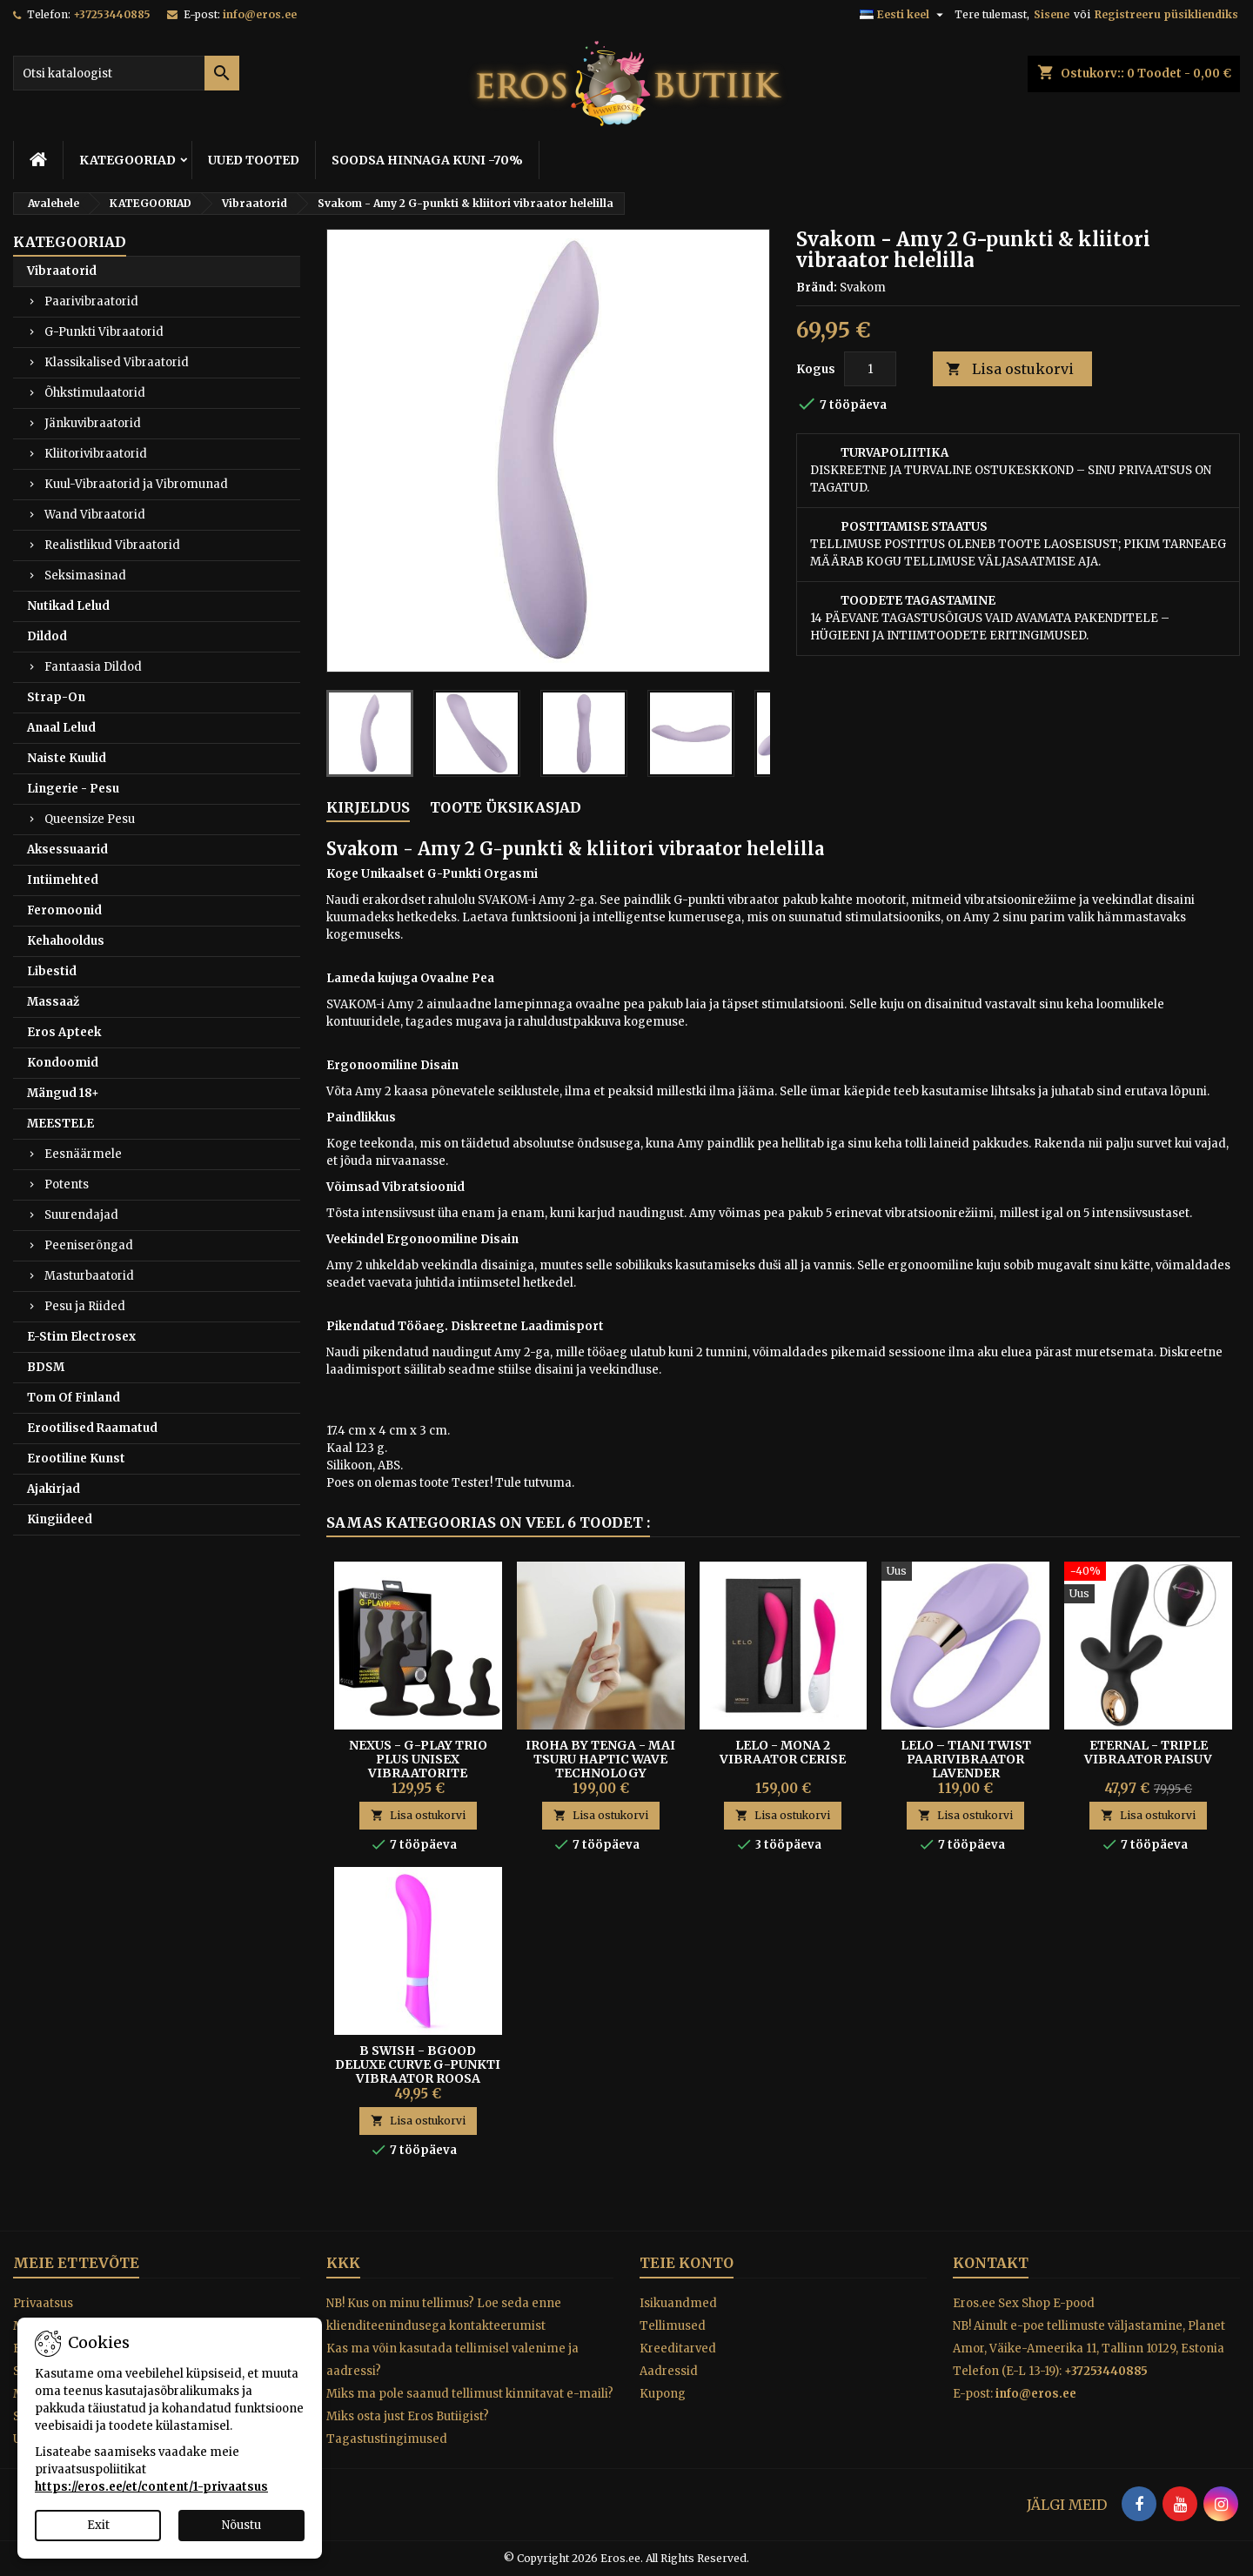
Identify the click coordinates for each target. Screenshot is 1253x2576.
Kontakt (991, 2263)
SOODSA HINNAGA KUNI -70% (427, 160)
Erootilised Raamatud (92, 1428)
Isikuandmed (678, 2303)
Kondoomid (62, 1062)
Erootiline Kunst (76, 1458)
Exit (98, 2525)
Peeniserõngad (88, 1245)
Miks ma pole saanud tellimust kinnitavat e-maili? (469, 2393)
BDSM (45, 1367)
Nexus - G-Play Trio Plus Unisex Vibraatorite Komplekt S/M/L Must (418, 1766)
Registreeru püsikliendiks (1166, 14)
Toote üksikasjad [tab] (505, 807)
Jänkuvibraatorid (92, 423)
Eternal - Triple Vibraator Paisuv (1148, 1752)
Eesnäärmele (83, 1154)
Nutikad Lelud (68, 606)
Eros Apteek (64, 1032)
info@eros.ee (260, 14)
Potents (66, 1184)
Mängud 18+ (63, 1093)
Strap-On (56, 697)
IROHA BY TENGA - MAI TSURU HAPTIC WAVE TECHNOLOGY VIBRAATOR (600, 1766)
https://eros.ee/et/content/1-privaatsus (151, 2486)
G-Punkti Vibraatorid (104, 332)
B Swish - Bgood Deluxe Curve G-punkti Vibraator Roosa (417, 2064)
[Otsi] (126, 73)
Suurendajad (81, 1215)
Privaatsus (43, 2303)
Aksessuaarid (67, 849)
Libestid (52, 971)
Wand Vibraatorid (94, 514)
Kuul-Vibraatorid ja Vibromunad (136, 484)
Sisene (1051, 14)
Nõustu (241, 2525)
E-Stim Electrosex (81, 1336)
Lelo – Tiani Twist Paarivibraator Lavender (966, 1759)
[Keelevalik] (904, 15)
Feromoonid (64, 910)
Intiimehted (62, 880)
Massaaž (53, 1001)
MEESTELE (60, 1123)
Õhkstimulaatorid (94, 392)
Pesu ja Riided (84, 1306)
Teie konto (687, 2263)
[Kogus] (870, 368)
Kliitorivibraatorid (95, 453)
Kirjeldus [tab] (368, 807)
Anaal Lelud (61, 727)
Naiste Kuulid (66, 758)
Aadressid (669, 2371)
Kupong (663, 2393)
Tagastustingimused (386, 2439)
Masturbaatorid (89, 1275)
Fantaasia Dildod (93, 666)
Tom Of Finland (73, 1397)
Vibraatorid (62, 271)
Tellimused (673, 2325)
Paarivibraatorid (91, 301)
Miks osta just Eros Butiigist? (407, 2416)
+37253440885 (112, 14)
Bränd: (816, 287)
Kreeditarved (678, 2348)
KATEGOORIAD (127, 160)
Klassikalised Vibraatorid (116, 362)
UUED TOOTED (253, 160)
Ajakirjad (53, 1489)
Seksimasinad (85, 575)
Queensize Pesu (89, 819)
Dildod (47, 636)
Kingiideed (59, 1519)
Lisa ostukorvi (1010, 369)
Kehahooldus (65, 940)
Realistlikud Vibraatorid (112, 545)
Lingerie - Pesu (73, 788)
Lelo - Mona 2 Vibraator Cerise (783, 1752)
